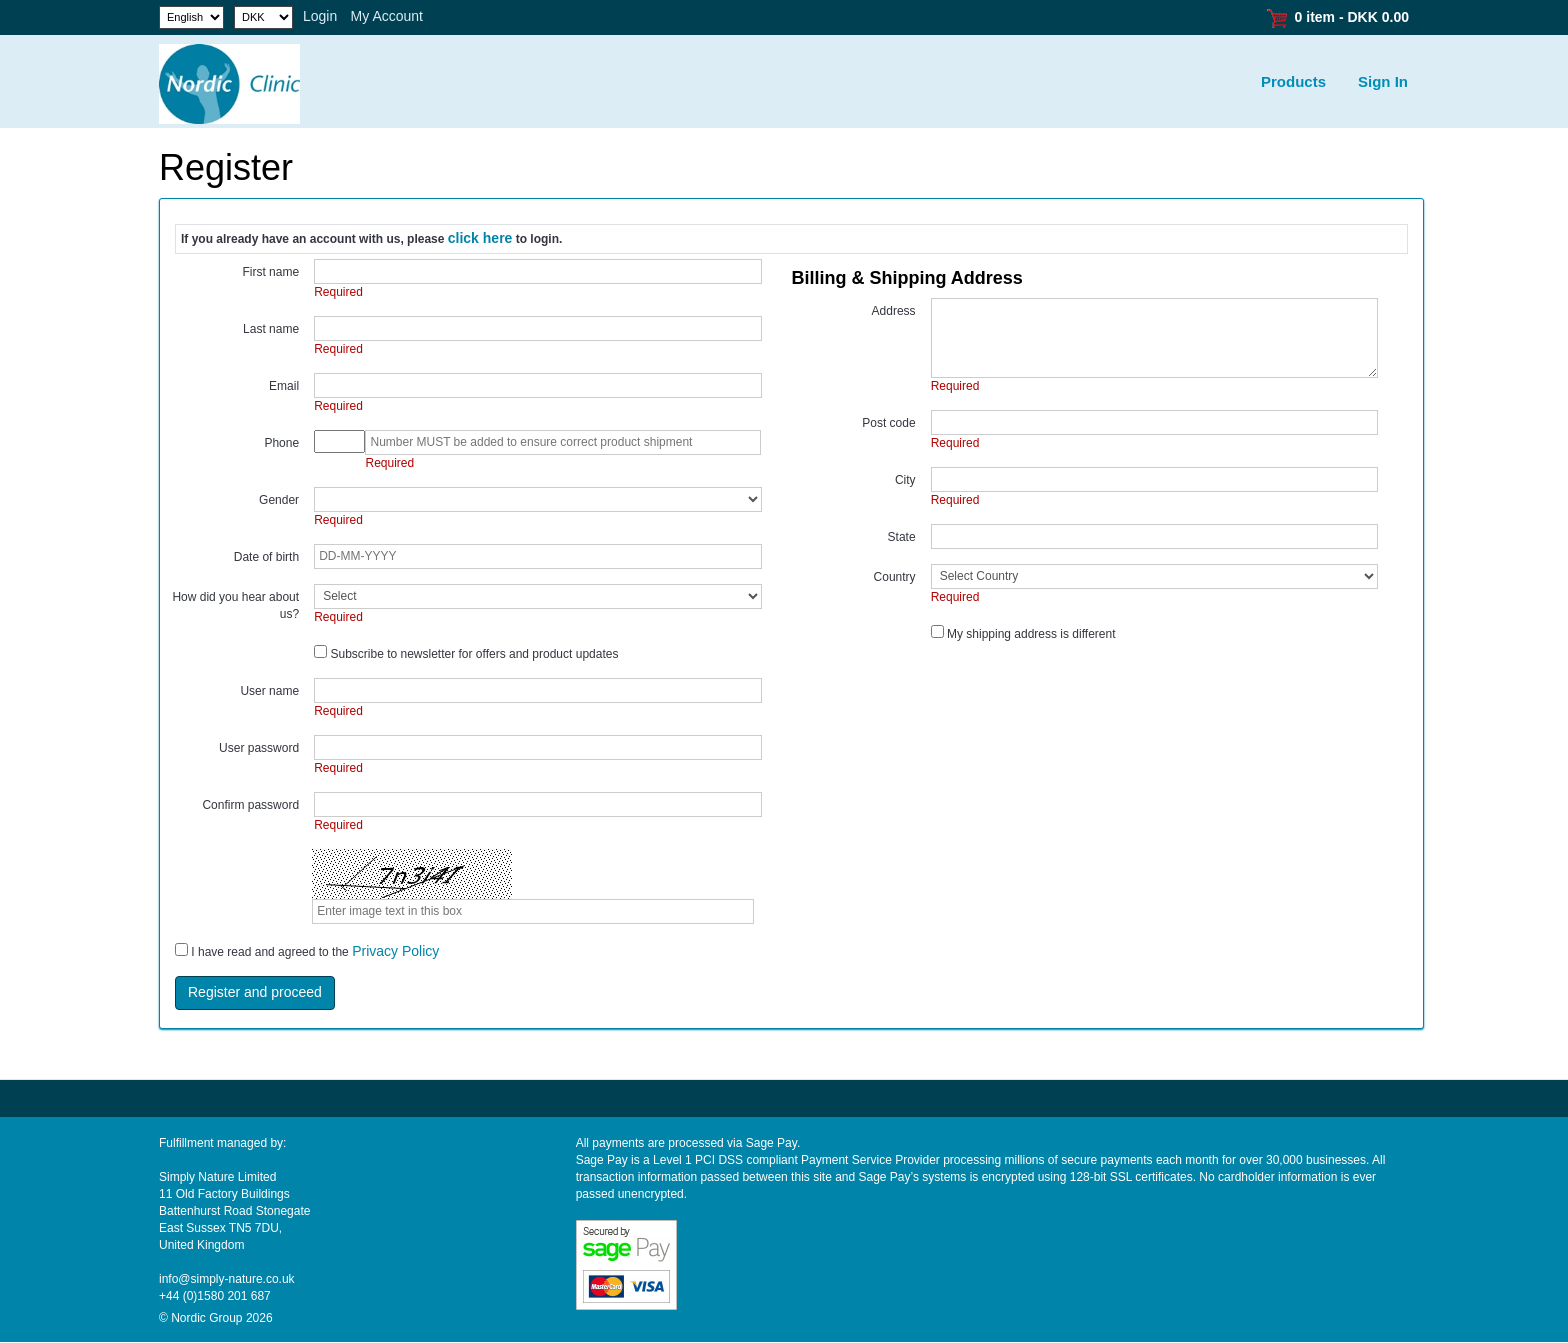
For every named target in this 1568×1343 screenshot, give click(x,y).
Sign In (1383, 81)
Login (320, 16)
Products (1293, 81)
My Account (387, 16)
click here (480, 238)
